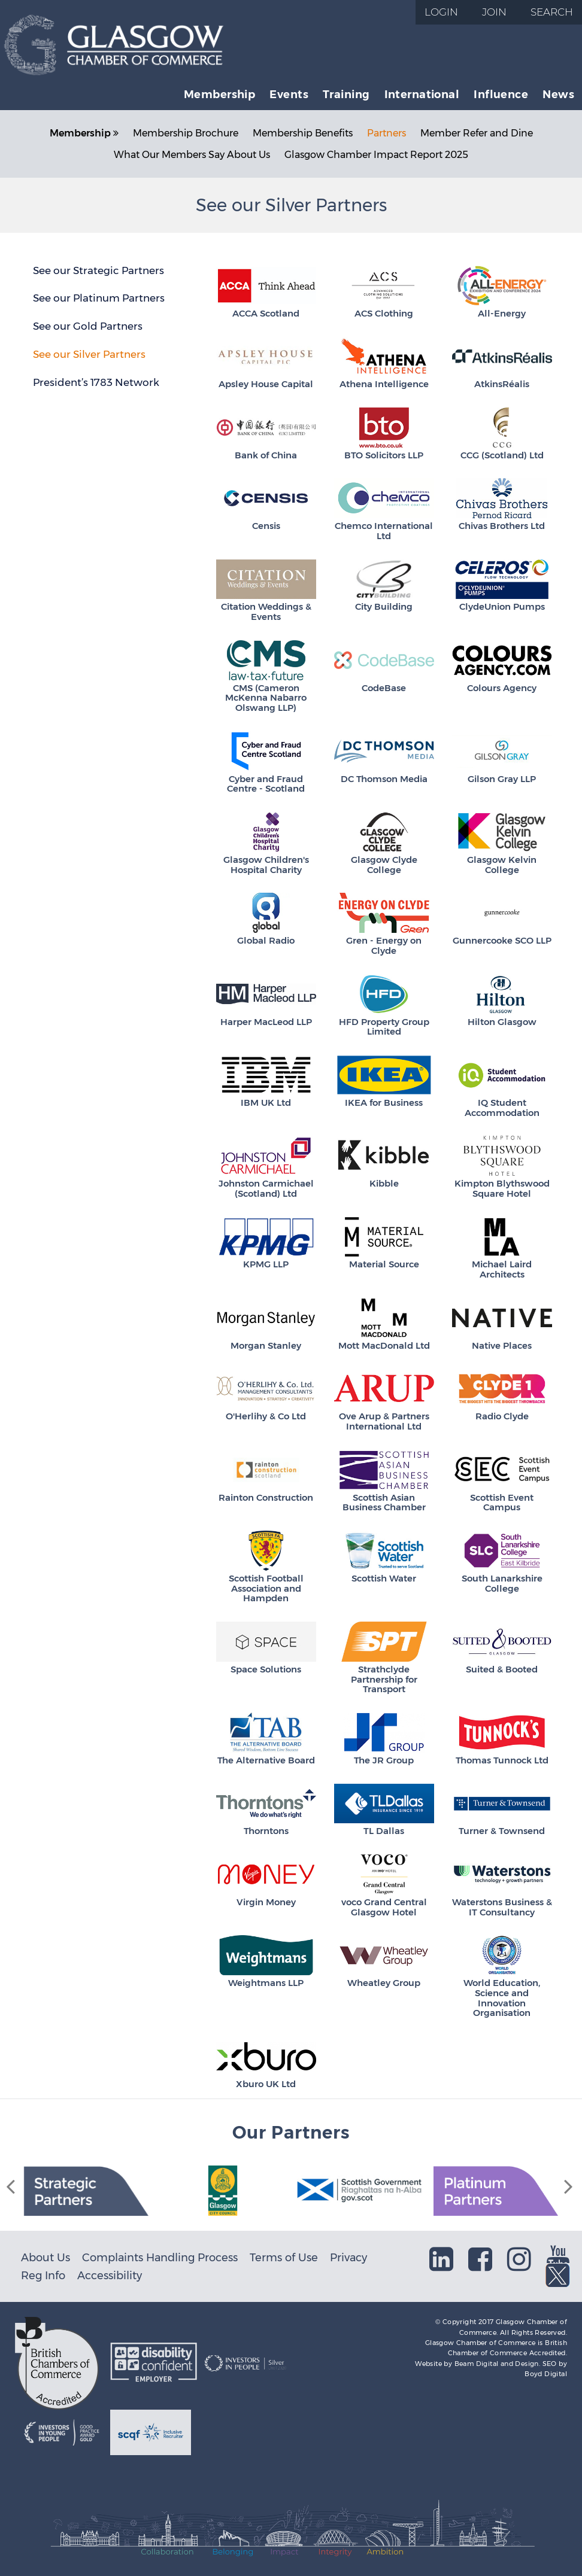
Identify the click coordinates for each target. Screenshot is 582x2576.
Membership (219, 94)
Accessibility (109, 2275)
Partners (386, 133)
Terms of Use (284, 2257)
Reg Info (43, 2275)
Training (346, 94)
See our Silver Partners (89, 354)
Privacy (348, 2257)
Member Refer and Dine (476, 133)
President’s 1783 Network (96, 382)
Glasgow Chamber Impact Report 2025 (376, 154)
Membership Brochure (185, 133)
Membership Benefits (303, 133)
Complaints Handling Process (160, 2257)
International (422, 94)
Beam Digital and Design (496, 2363)
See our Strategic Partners (98, 270)
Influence (501, 94)
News (558, 94)
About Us (45, 2257)
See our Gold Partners (88, 326)
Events (288, 94)
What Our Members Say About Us (192, 154)
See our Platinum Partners (99, 298)
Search (552, 12)
